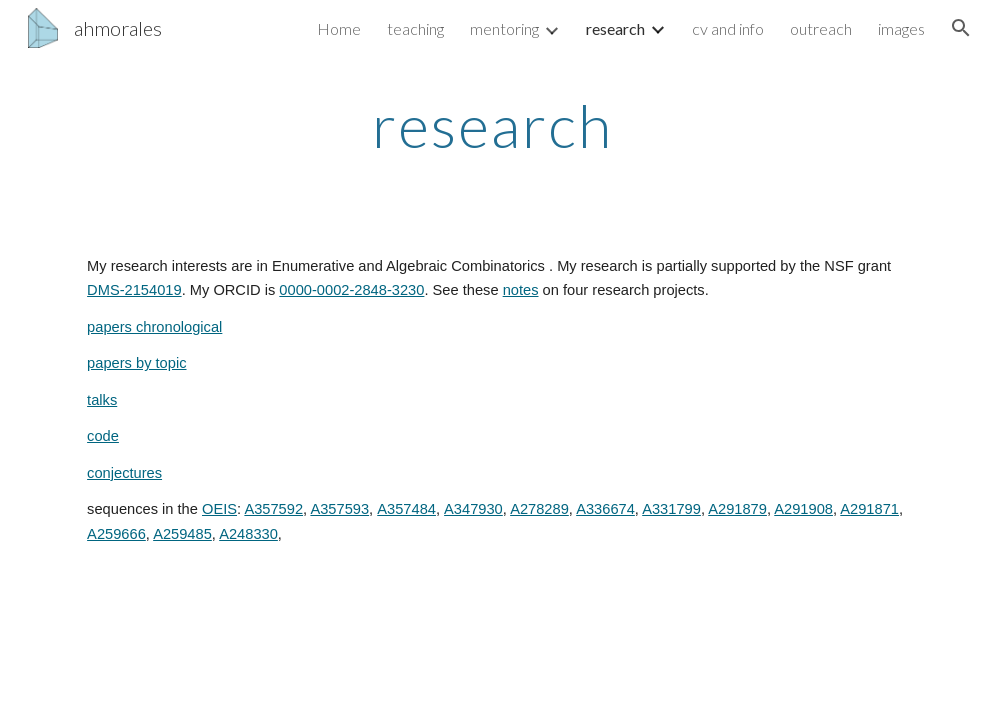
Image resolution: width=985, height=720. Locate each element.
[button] (961, 28)
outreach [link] (821, 28)
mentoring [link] (504, 28)
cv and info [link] (728, 28)
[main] (492, 125)
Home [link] (339, 28)
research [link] (615, 28)
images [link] (901, 28)
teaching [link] (415, 28)
